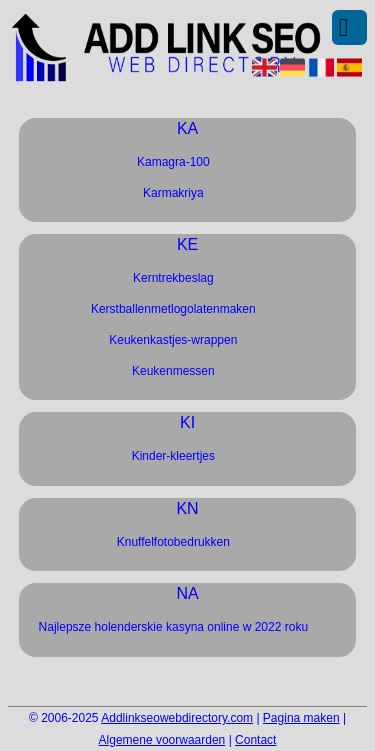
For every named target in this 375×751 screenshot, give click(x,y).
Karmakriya (173, 193)
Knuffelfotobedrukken (173, 542)
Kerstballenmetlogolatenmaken (173, 309)
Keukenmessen (173, 371)
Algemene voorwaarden (162, 740)
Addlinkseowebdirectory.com (177, 718)
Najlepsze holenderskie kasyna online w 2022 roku (174, 627)
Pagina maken (301, 718)
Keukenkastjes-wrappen (173, 340)
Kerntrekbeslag (173, 278)
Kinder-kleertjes (173, 456)
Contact (255, 740)
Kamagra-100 (173, 162)
